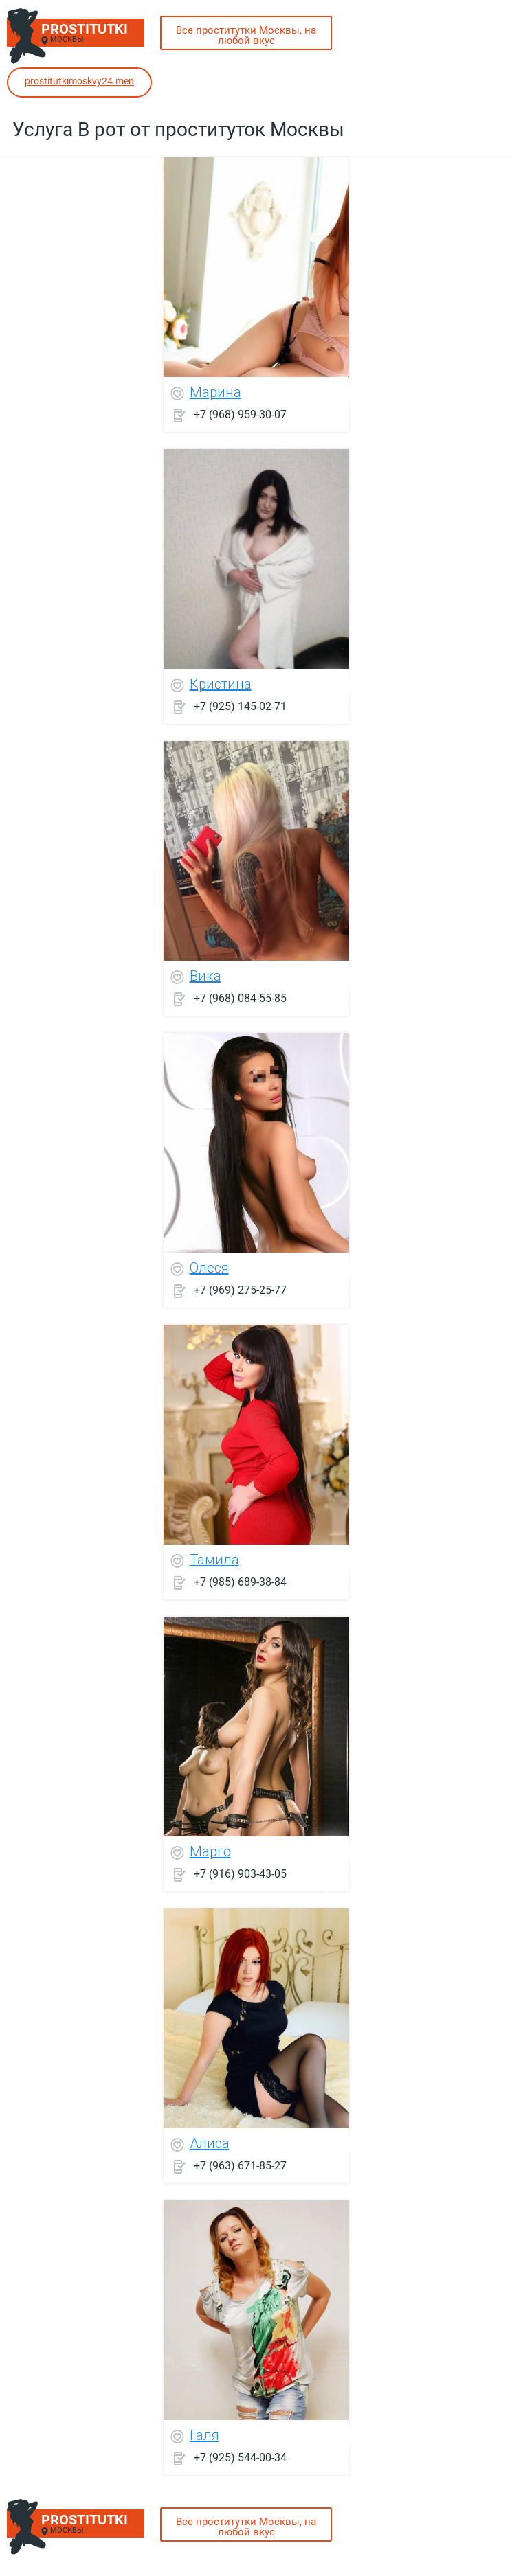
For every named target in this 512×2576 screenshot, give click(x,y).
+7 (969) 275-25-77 (240, 1289)
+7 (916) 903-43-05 (240, 1873)
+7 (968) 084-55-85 (240, 997)
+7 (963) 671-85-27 (240, 2165)
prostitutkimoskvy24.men (79, 81)
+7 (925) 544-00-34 (240, 2456)
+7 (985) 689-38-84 (240, 1581)
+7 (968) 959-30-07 (240, 413)
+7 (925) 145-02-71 (240, 705)
